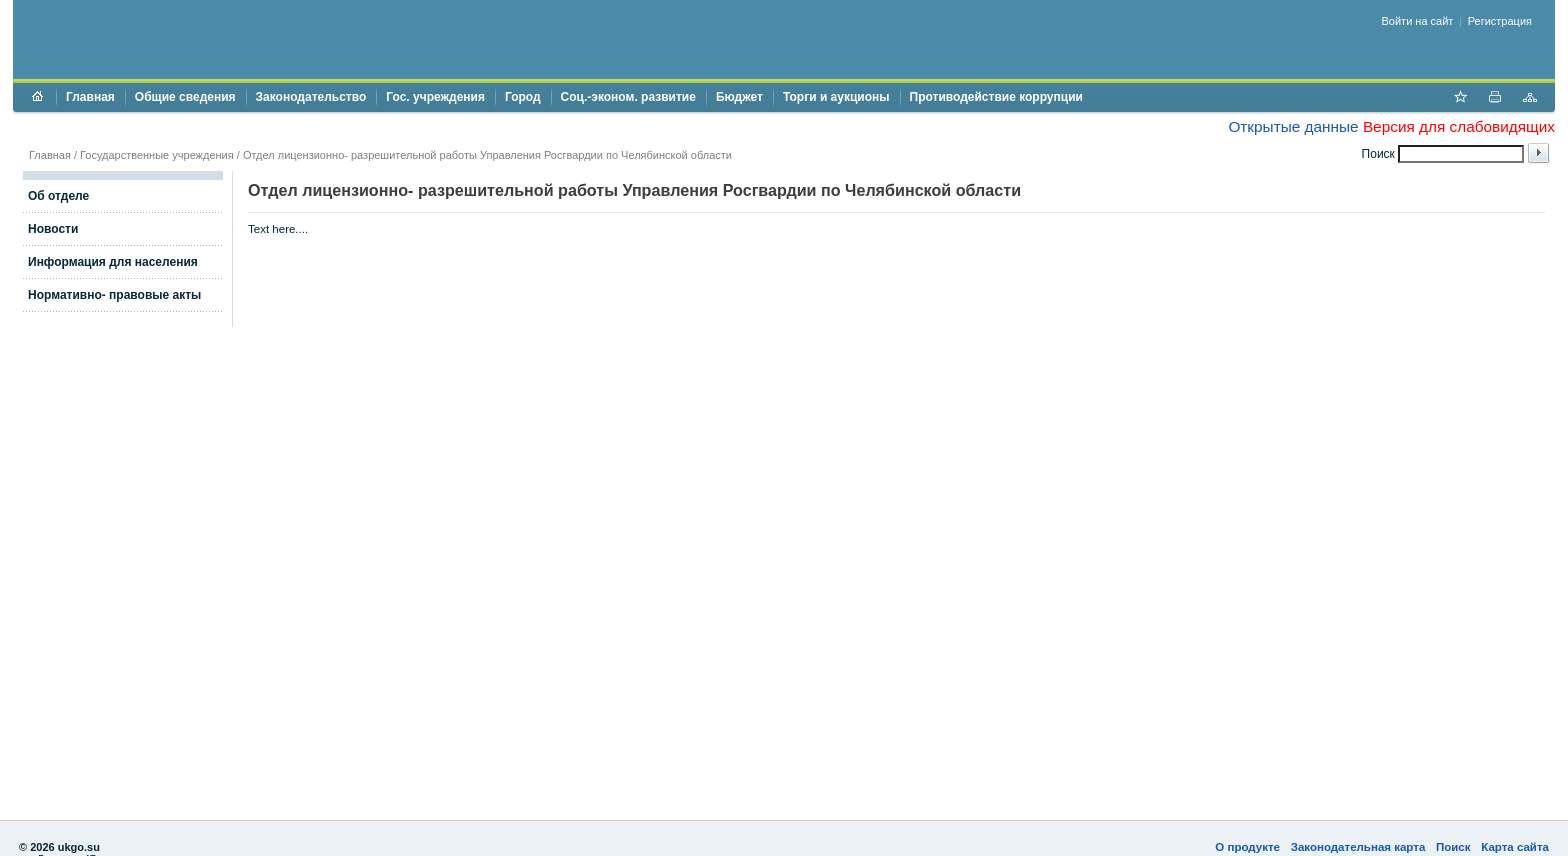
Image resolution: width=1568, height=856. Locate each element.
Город (523, 97)
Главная (90, 97)
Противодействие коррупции (996, 97)
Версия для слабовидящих (1459, 126)
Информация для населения (113, 262)
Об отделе (58, 196)
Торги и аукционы (836, 97)
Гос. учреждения (435, 97)
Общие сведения (185, 97)
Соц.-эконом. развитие (628, 97)
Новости (53, 229)
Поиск (1453, 847)
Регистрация (1500, 21)
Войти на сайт (1418, 21)
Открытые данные (1293, 126)
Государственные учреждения (157, 155)
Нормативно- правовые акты (114, 295)
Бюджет (739, 97)
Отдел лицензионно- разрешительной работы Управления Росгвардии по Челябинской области (487, 155)
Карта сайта (1515, 847)
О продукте (1247, 847)
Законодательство (311, 97)
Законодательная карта (1358, 847)
